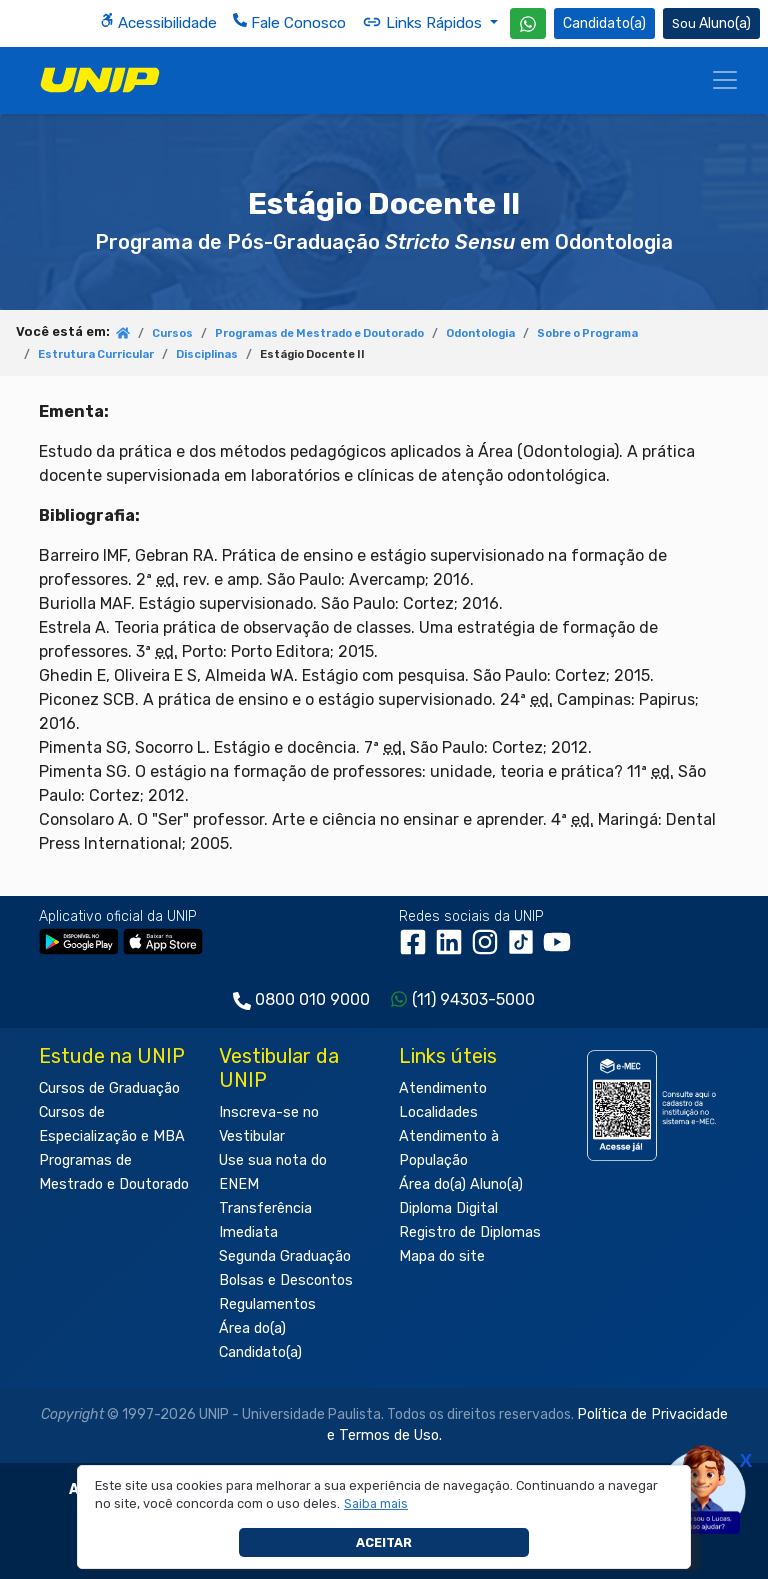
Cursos (172, 333)
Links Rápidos (424, 22)
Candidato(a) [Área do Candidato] (604, 23)
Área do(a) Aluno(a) (461, 1184)
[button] (376, 1504)
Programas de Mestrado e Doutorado (319, 333)
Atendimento (443, 1088)
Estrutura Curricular (96, 354)
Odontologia (480, 333)
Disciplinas (207, 354)
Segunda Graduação (285, 1256)
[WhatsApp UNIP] (528, 23)
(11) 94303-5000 (473, 999)
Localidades (438, 1112)
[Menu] (725, 80)
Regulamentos (267, 1304)
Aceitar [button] (384, 1542)
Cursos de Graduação (109, 1088)
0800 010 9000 (312, 999)
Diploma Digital (448, 1208)
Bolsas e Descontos (286, 1280)
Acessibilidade (158, 22)
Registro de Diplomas (470, 1232)
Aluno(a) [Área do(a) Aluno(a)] (711, 23)
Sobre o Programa (587, 333)
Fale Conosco (289, 22)
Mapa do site (442, 1256)
